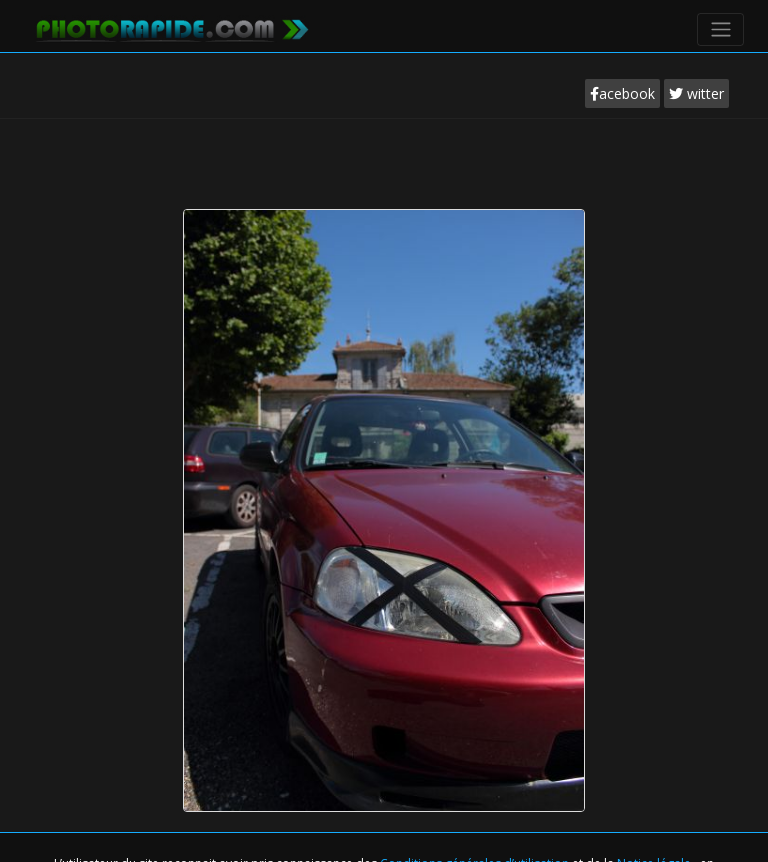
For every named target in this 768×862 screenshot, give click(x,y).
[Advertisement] (384, 179)
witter (696, 93)
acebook (622, 93)
